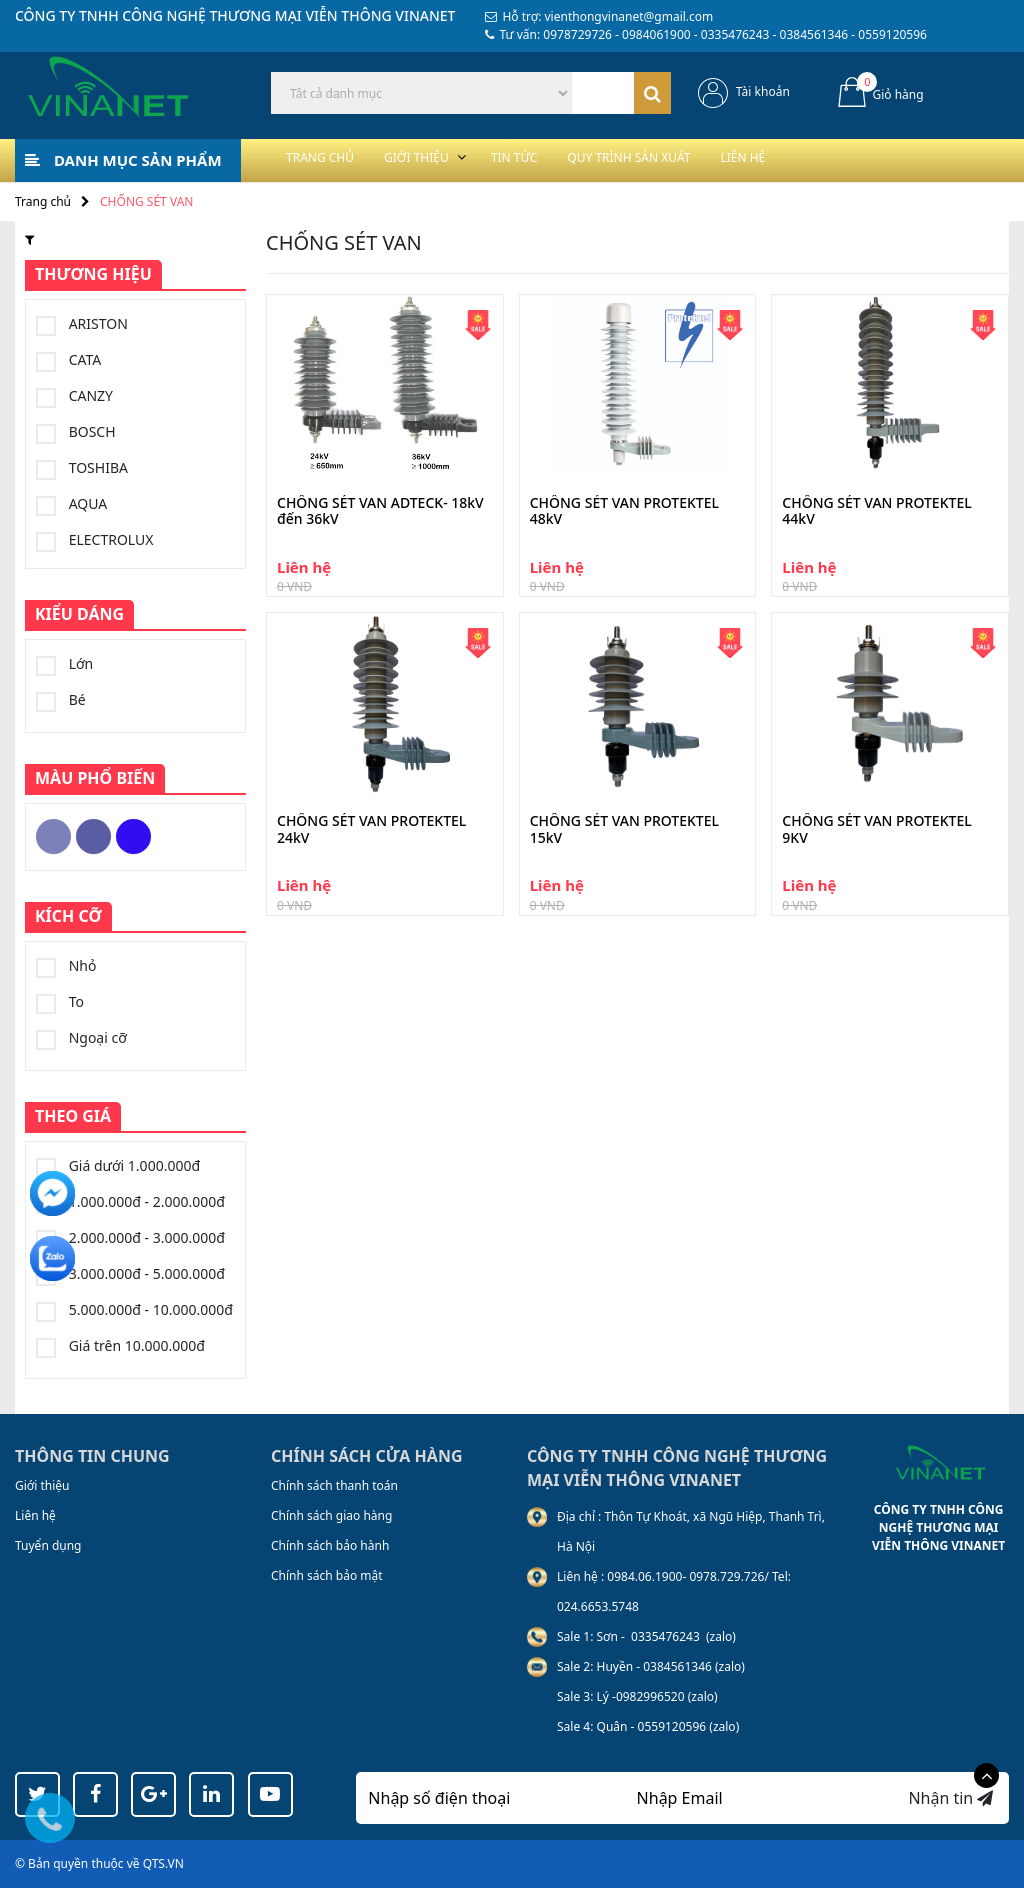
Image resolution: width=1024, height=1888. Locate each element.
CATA (68, 360)
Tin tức (574, 159)
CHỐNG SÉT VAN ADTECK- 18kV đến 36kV (380, 512)
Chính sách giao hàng (331, 1515)
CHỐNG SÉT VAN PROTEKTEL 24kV (371, 830)
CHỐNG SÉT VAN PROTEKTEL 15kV (624, 830)
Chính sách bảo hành (330, 1545)
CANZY (74, 396)
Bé (61, 700)
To (60, 1002)
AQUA (71, 504)
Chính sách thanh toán (334, 1485)
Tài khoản (763, 91)
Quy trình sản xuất (719, 159)
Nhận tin (950, 1798)
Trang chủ (332, 159)
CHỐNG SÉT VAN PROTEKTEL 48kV (624, 512)
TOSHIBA (82, 468)
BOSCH (76, 432)
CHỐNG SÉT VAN (146, 201)
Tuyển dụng (48, 1545)
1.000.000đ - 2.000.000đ (130, 1202)
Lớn (64, 664)
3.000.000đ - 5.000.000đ (130, 1274)
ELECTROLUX (94, 540)
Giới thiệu (452, 159)
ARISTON (82, 324)
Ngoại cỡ (81, 1038)
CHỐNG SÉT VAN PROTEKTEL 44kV (876, 512)
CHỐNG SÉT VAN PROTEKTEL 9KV (876, 830)
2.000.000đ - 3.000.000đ (130, 1238)
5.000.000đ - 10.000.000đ (134, 1310)
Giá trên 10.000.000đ (120, 1346)
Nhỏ (66, 966)
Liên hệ (861, 159)
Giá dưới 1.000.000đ (118, 1166)
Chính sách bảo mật (327, 1575)
